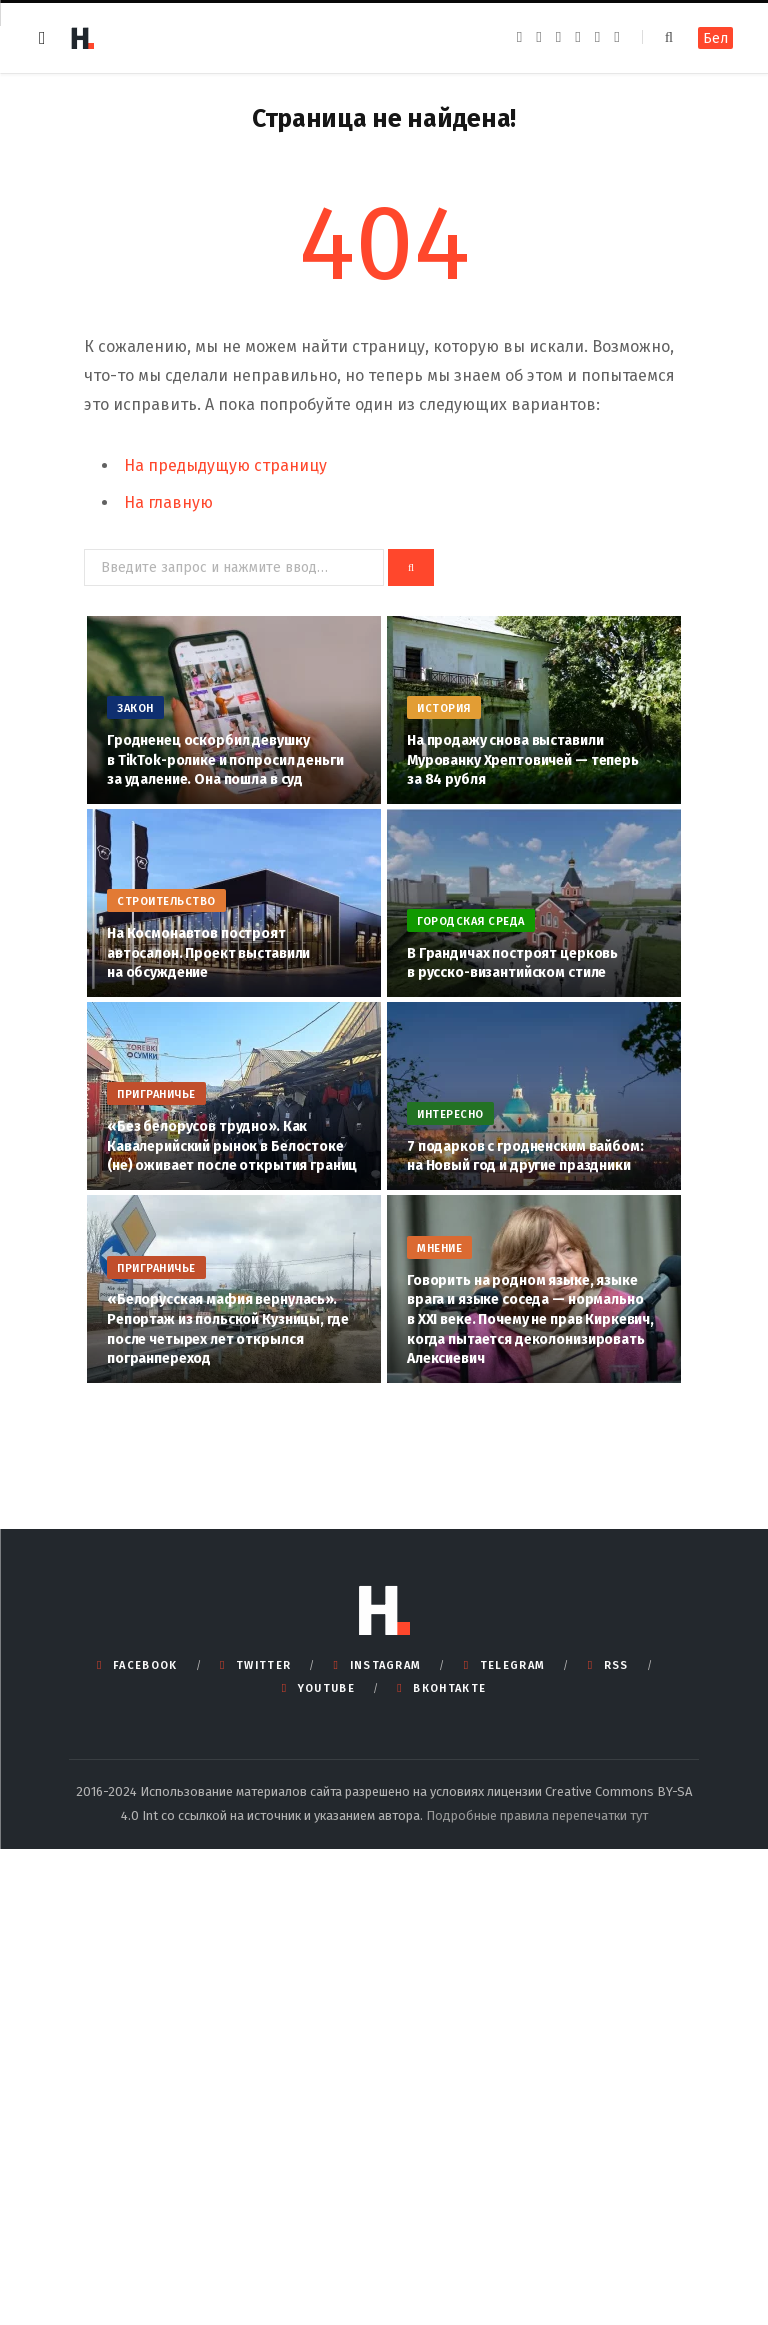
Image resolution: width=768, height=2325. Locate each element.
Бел (715, 38)
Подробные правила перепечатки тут (537, 1815)
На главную (168, 502)
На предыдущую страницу (225, 465)
